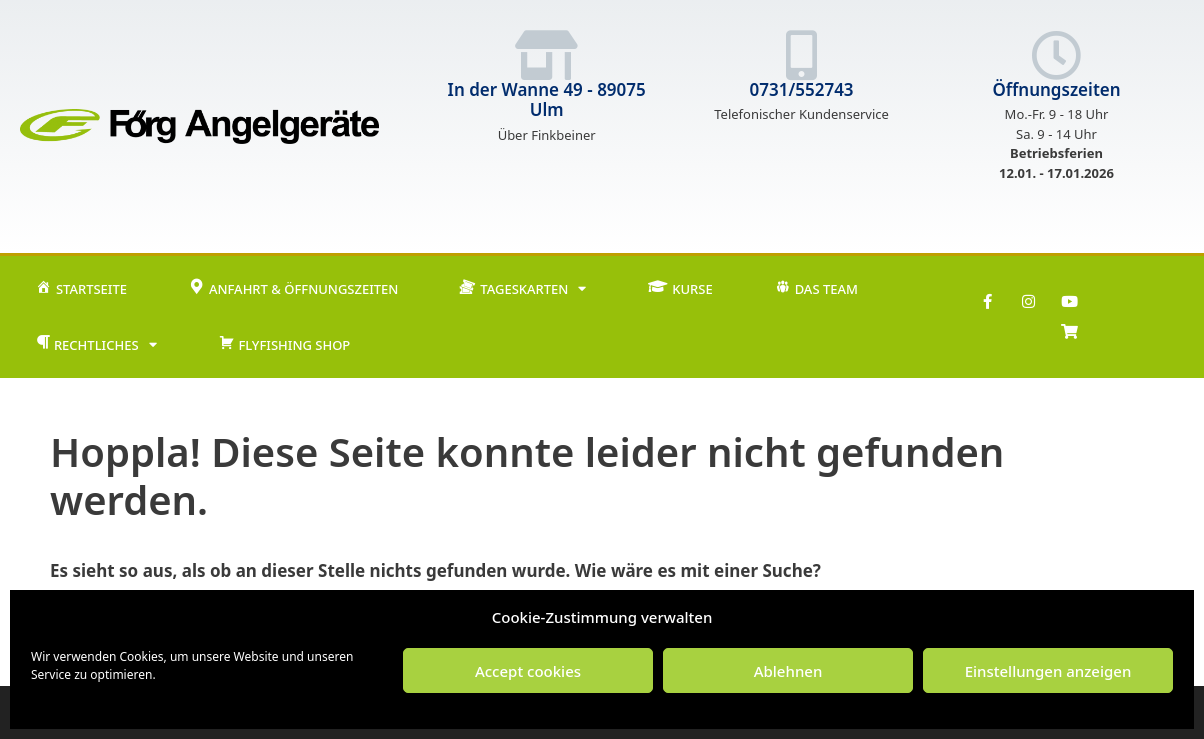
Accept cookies (528, 671)
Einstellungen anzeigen (1048, 671)
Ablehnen (788, 671)
